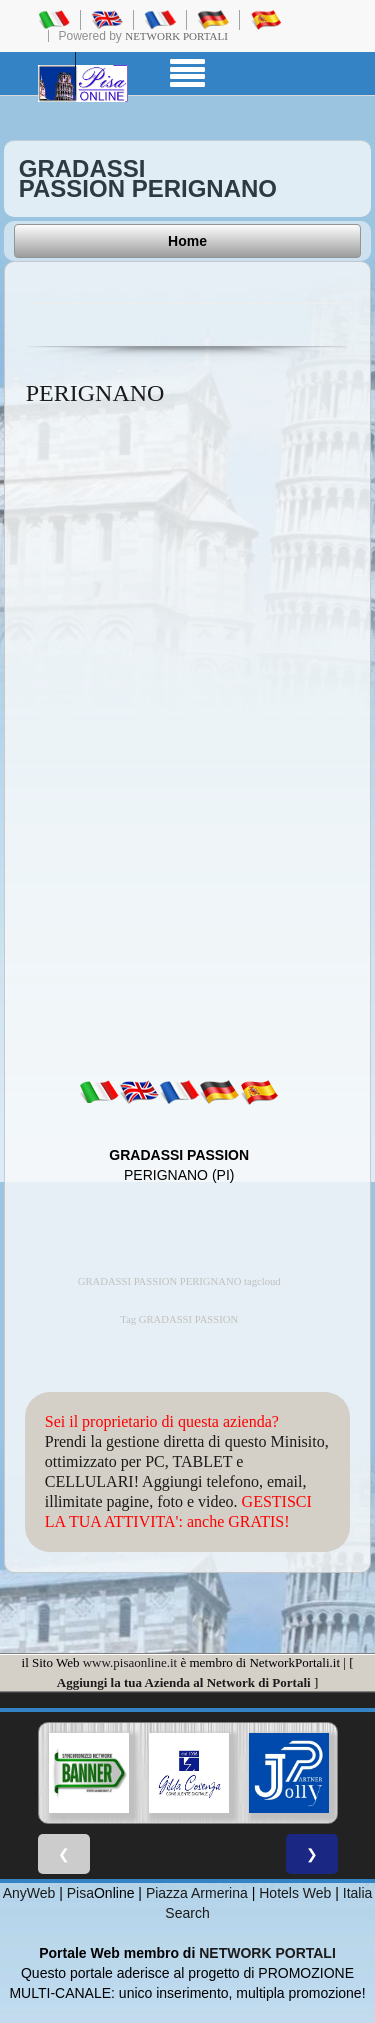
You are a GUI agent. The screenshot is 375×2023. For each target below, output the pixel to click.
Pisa (80, 1893)
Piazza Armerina (197, 1893)
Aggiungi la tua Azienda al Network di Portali (184, 1682)
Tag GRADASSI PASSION (179, 1319)
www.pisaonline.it (130, 1662)
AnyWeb (29, 1893)
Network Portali (176, 36)
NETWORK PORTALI (267, 1953)
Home (187, 241)
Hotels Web (295, 1893)
